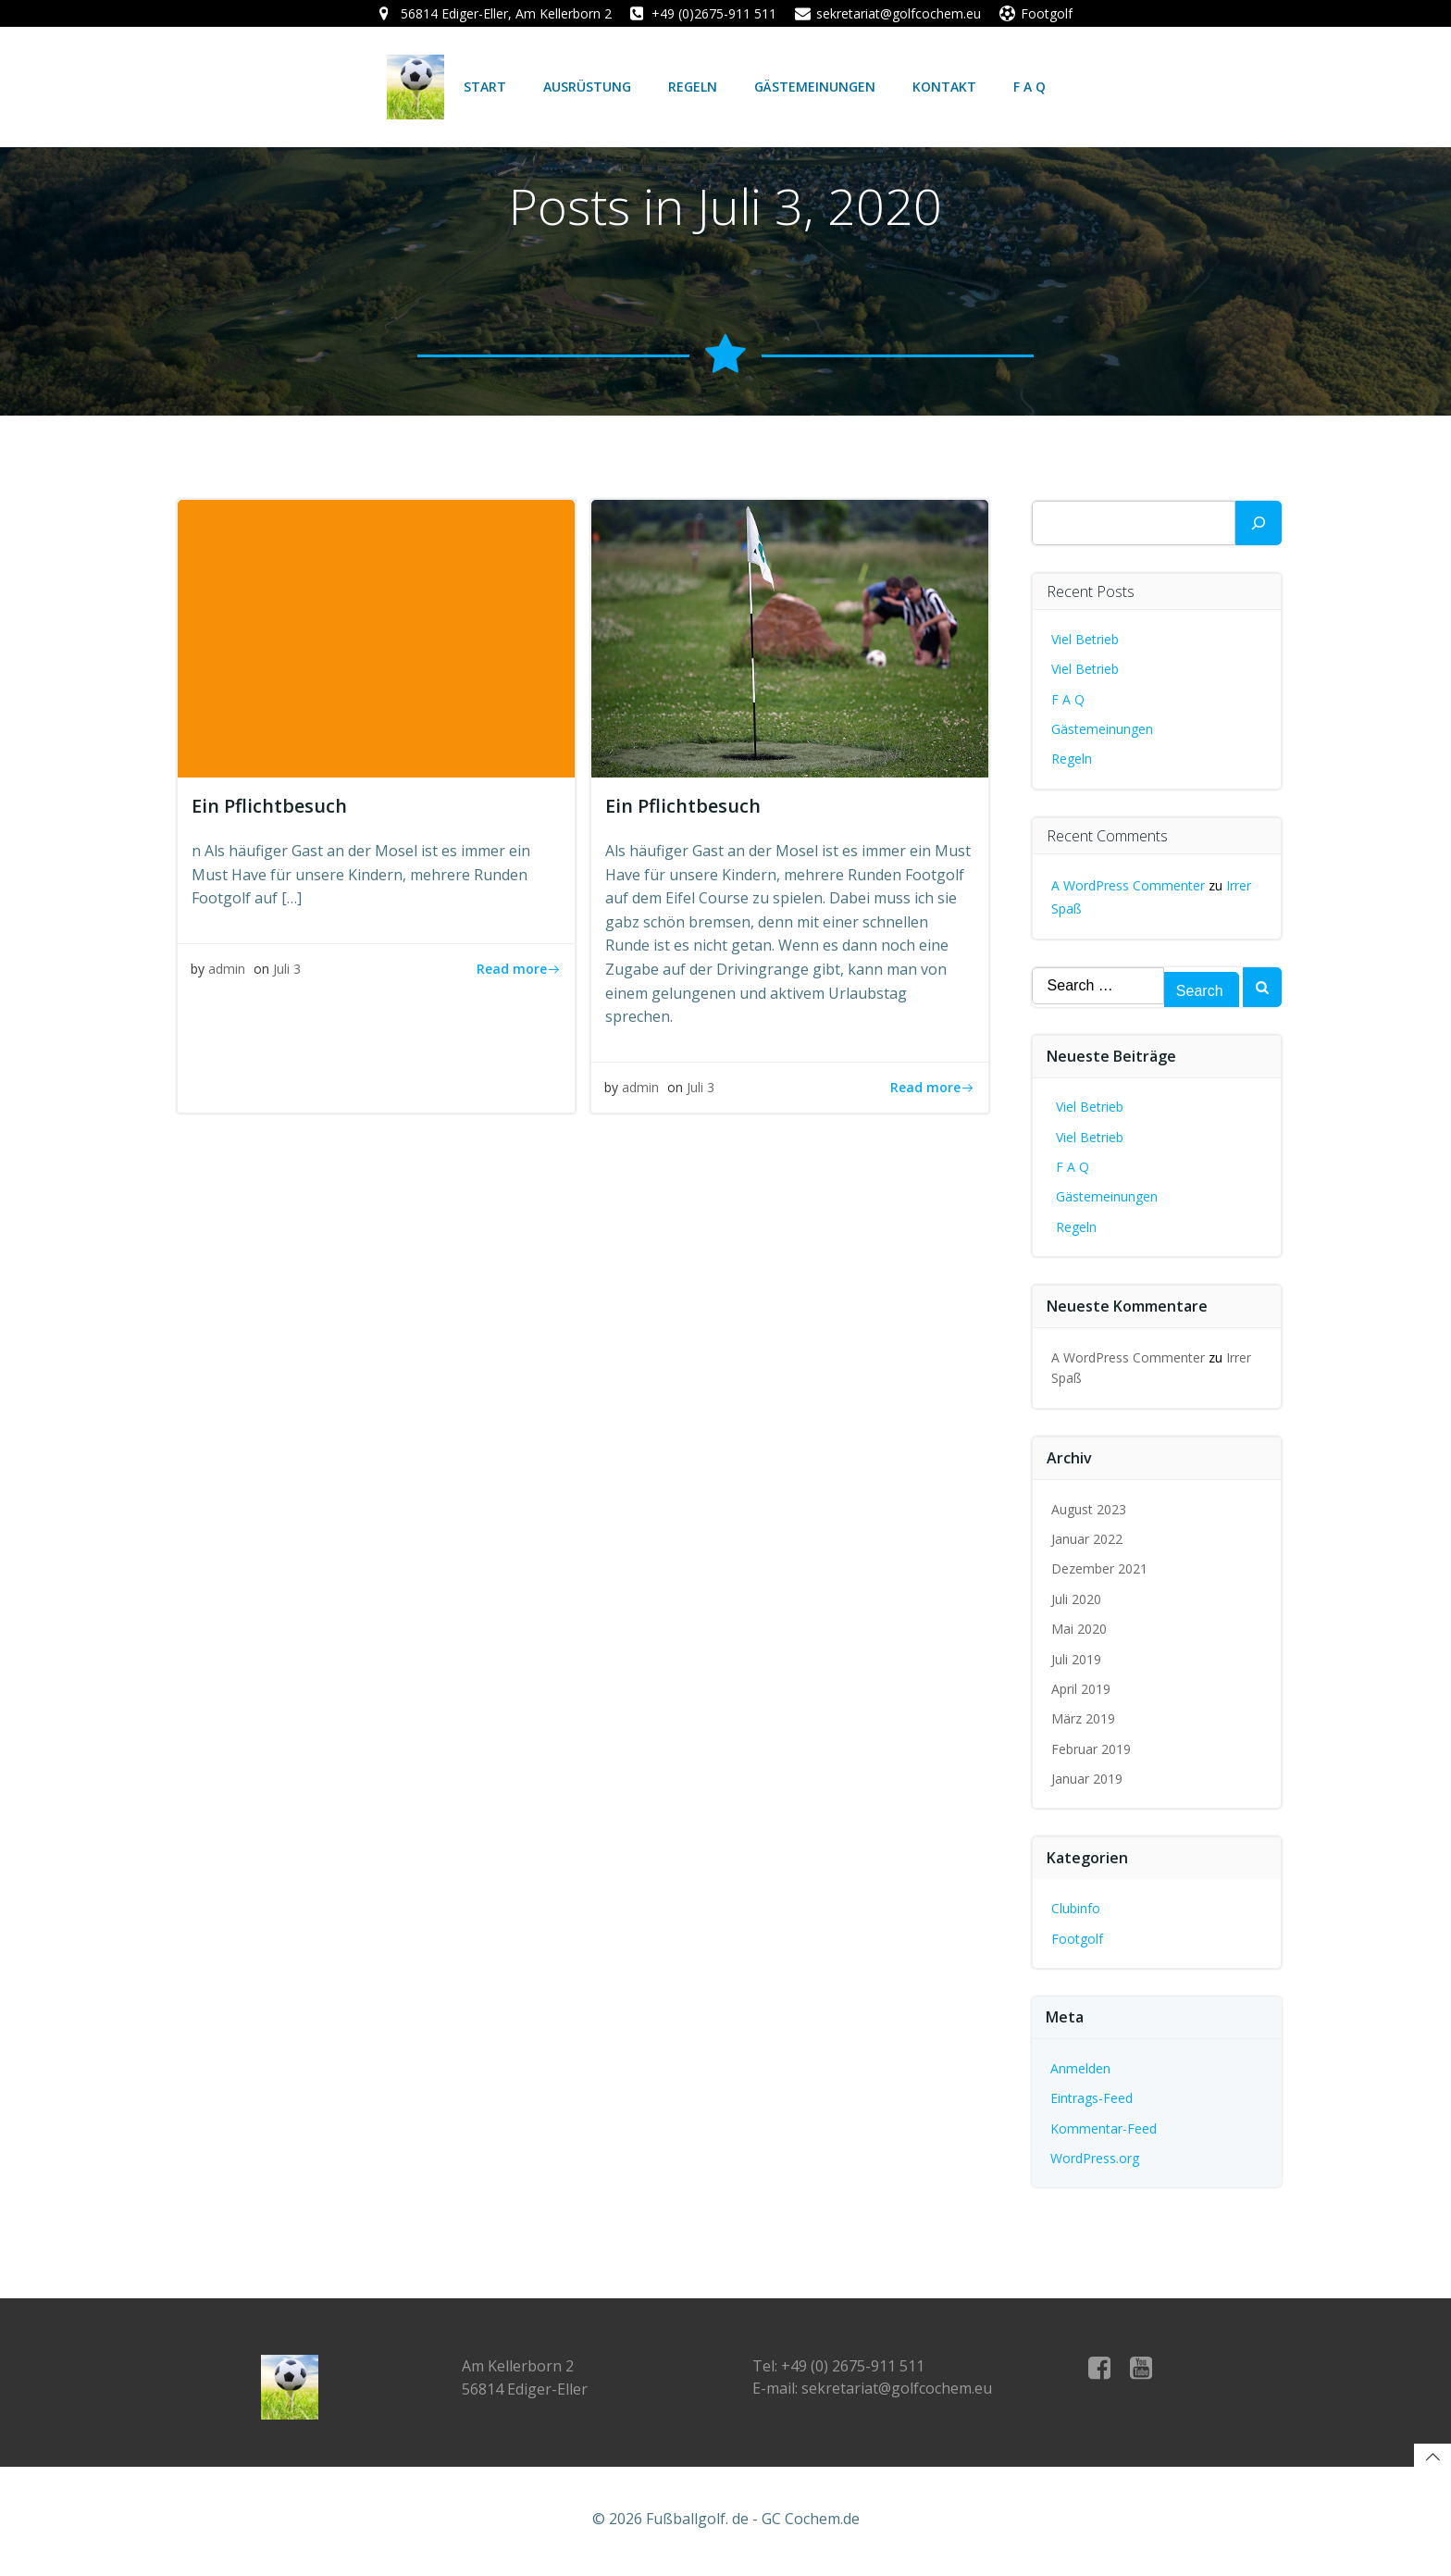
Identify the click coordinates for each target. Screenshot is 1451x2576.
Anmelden (1080, 2069)
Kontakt (943, 86)
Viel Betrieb (1085, 640)
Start (484, 86)
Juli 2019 (1076, 1660)
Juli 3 (288, 972)
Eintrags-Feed (1091, 2100)
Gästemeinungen (813, 86)
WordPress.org (1094, 2159)
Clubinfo (1075, 1910)
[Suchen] (1258, 524)
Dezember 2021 (1099, 1570)
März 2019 (1083, 1720)
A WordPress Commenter (1128, 887)
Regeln (691, 86)
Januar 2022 (1086, 1540)
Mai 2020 (1079, 1630)
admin (227, 972)
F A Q (1028, 86)
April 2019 (1080, 1690)
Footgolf (1077, 1939)
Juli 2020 (1076, 1600)
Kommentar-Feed (1103, 2129)
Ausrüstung (586, 86)
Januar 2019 (1086, 1780)
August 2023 (1088, 1510)
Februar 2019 (1091, 1750)
